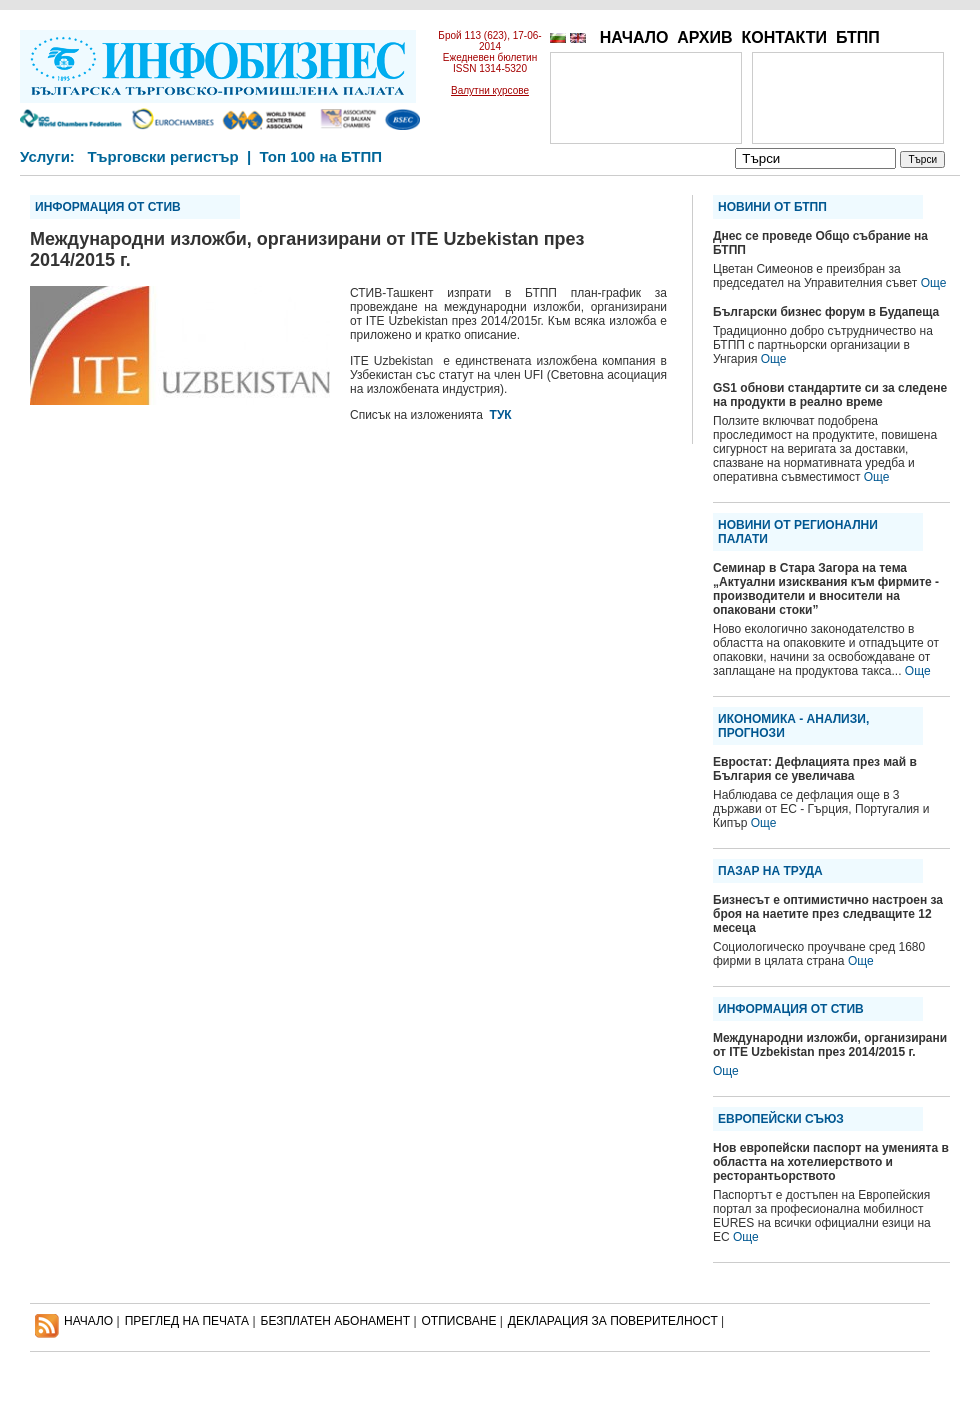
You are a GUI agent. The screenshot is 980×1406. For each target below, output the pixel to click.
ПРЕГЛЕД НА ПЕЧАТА (187, 1321)
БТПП (858, 37)
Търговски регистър (162, 156)
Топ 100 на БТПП (321, 156)
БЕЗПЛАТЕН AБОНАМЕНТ (336, 1321)
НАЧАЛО (634, 37)
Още (934, 283)
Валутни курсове (490, 90)
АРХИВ (704, 37)
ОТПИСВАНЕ (459, 1321)
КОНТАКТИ (784, 37)
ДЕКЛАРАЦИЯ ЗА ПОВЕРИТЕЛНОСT (613, 1321)
